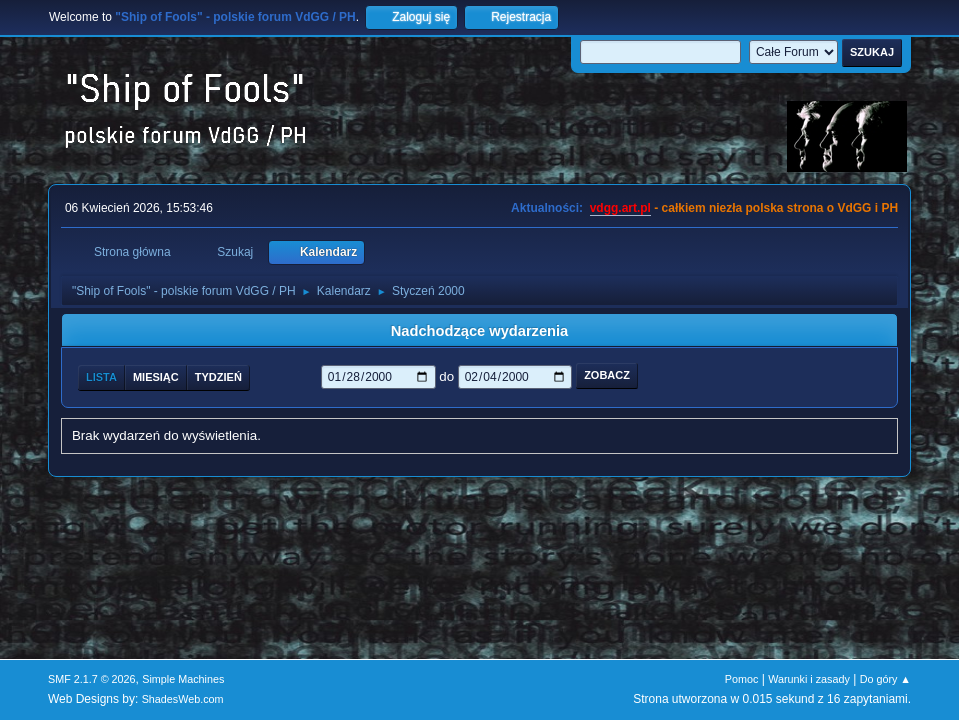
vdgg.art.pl (620, 208)
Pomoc (742, 679)
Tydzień (218, 377)
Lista (101, 377)
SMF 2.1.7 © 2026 (92, 679)
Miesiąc (156, 377)
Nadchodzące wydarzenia (480, 331)
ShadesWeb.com (183, 699)
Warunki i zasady (809, 679)
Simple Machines (183, 679)
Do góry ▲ (885, 679)
